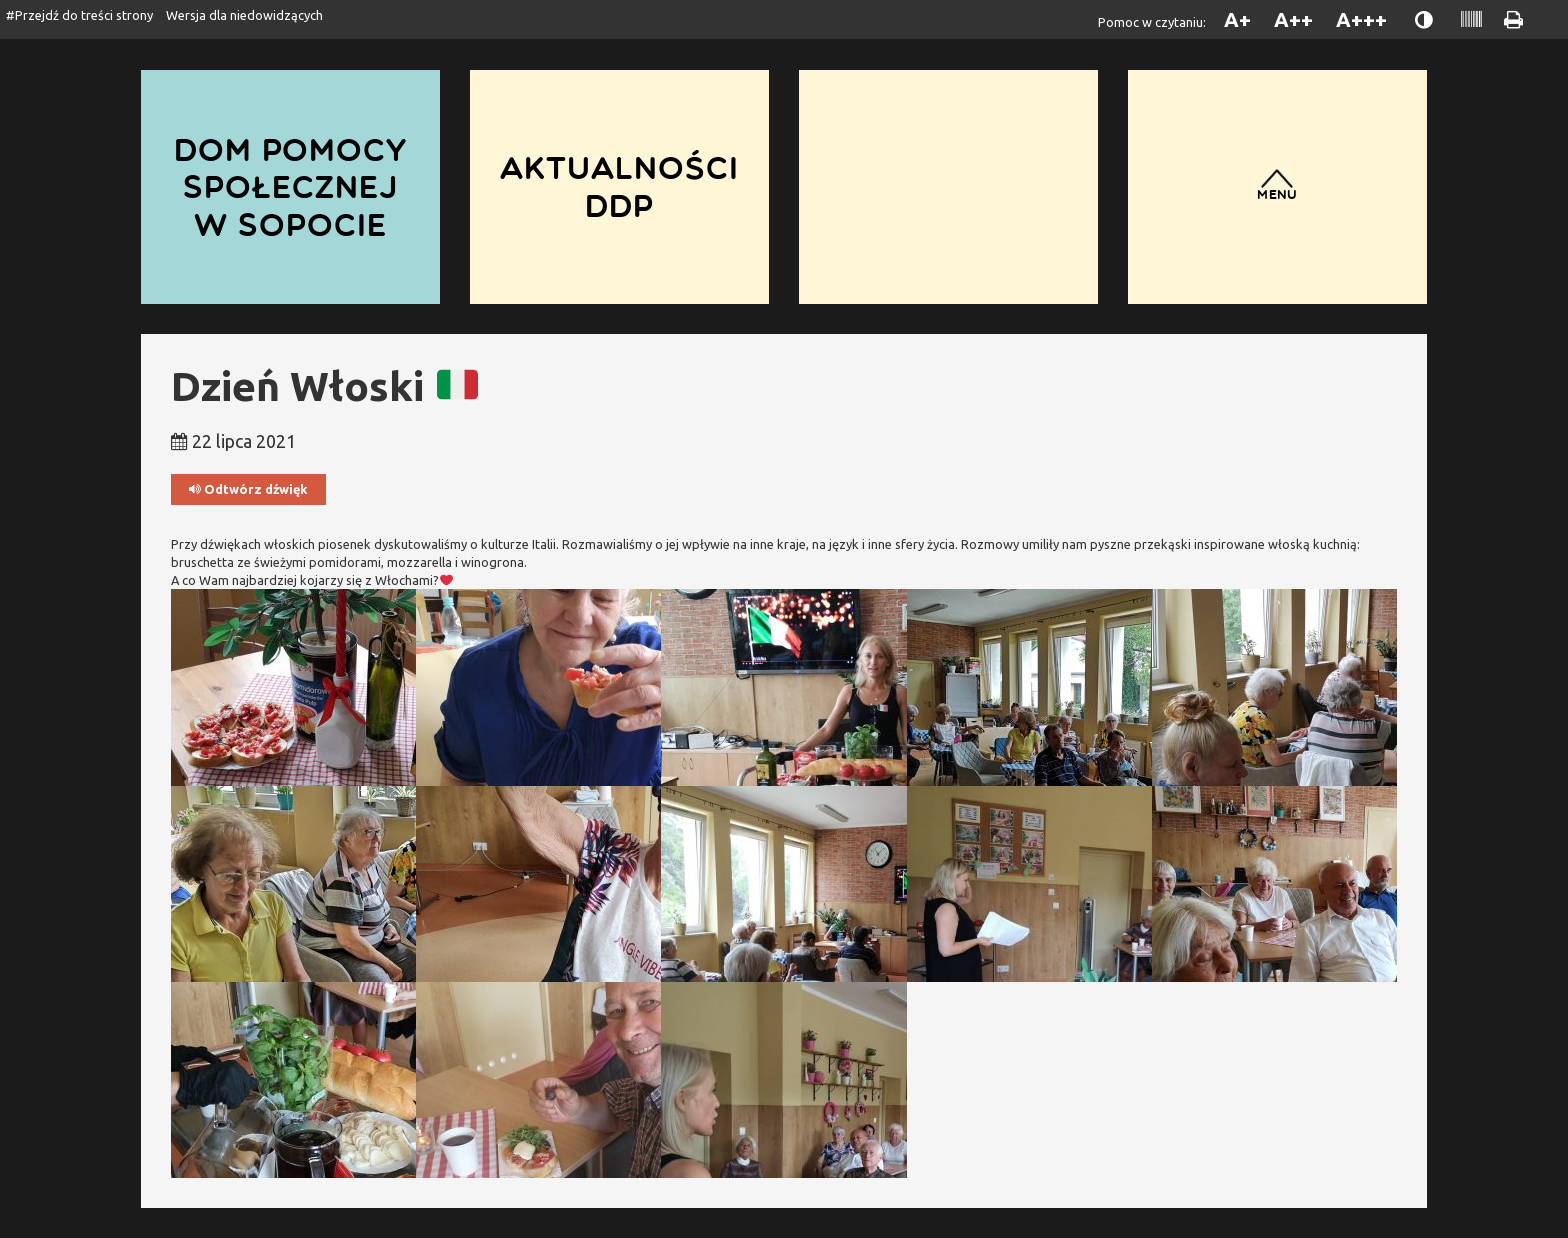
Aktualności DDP (619, 186)
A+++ (1361, 19)
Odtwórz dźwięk (248, 489)
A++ (1293, 19)
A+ (1237, 19)
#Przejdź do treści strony (79, 15)
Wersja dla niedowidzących (244, 15)
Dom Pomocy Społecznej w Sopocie (290, 187)
